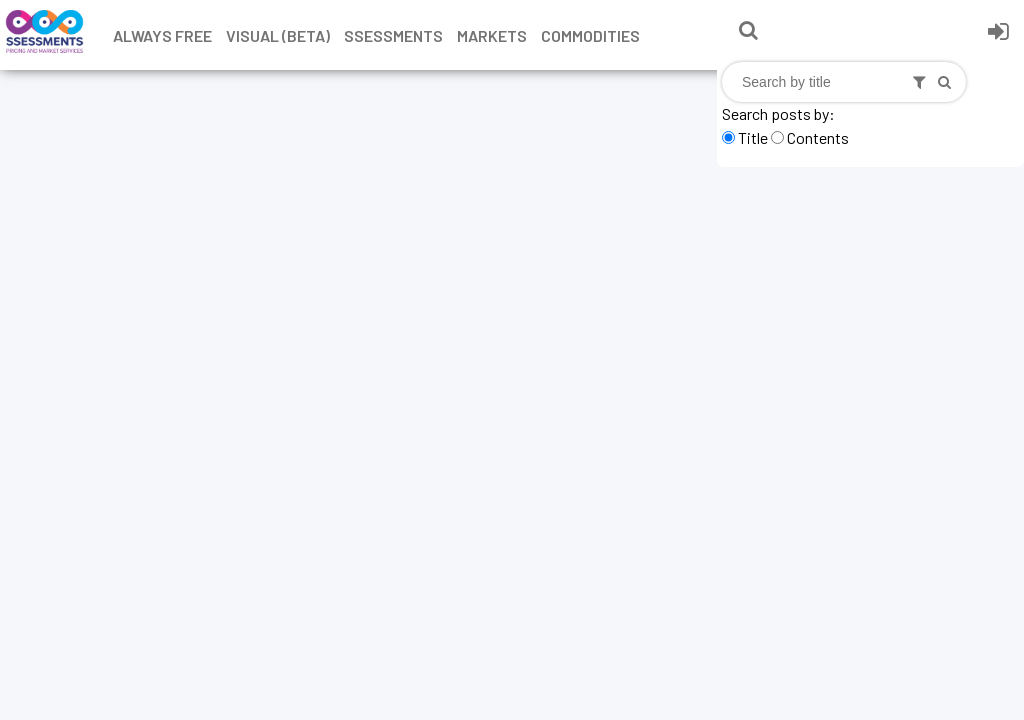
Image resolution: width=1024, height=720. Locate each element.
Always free (162, 35)
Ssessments (393, 35)
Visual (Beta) (278, 35)
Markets (492, 35)
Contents (818, 137)
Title (753, 137)
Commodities (590, 35)
